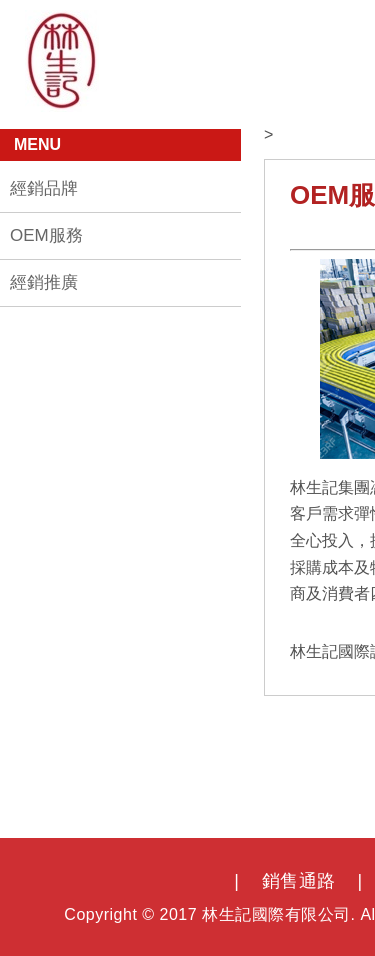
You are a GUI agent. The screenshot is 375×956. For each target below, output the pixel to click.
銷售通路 (299, 881)
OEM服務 (46, 235)
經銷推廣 (44, 282)
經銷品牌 (44, 188)
